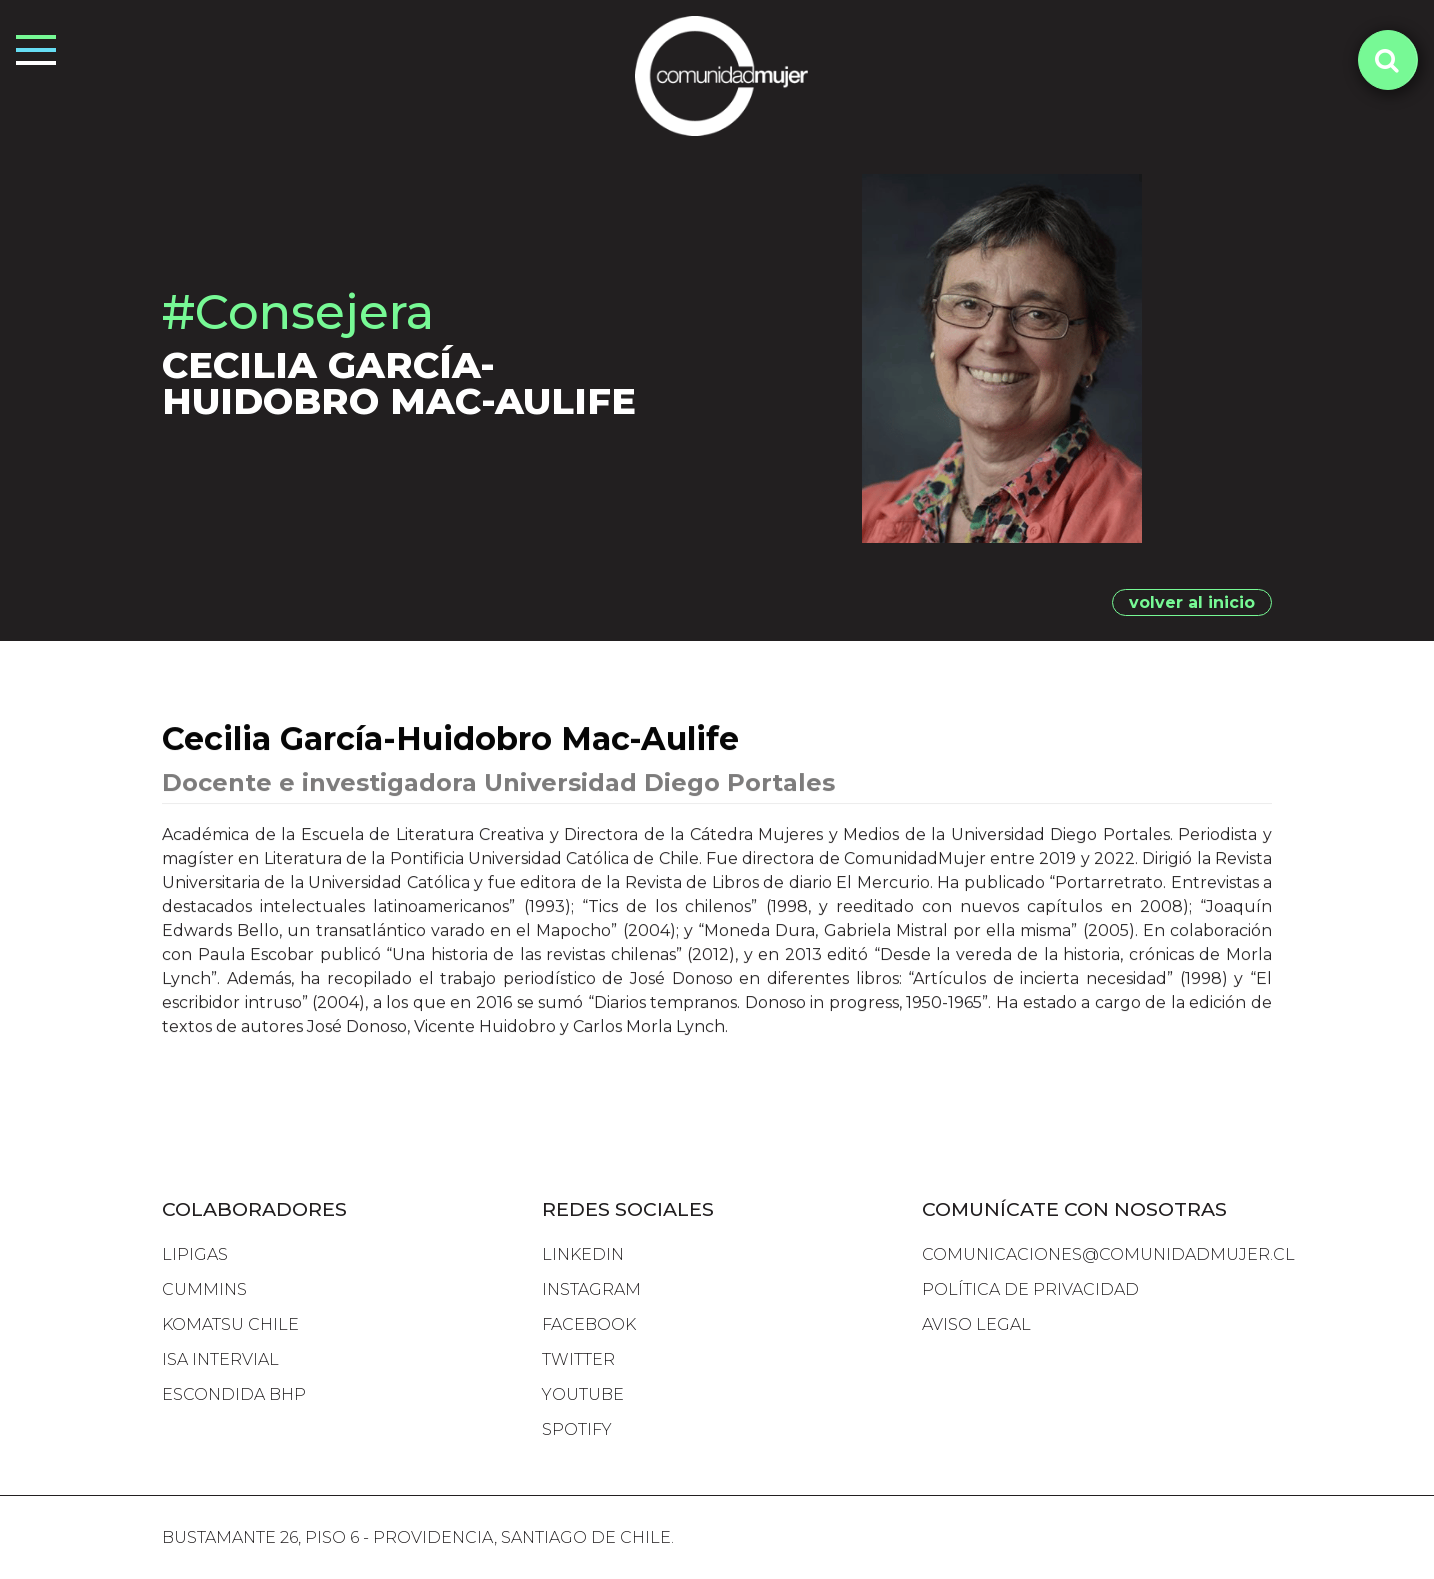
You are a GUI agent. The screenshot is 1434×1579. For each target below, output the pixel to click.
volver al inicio (1192, 602)
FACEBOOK (589, 1324)
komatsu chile (230, 1324)
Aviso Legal (976, 1324)
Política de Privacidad (1030, 1289)
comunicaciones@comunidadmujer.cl (1108, 1254)
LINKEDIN (583, 1254)
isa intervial (220, 1359)
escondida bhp (234, 1394)
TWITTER (578, 1359)
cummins (204, 1289)
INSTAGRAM (591, 1289)
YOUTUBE (583, 1394)
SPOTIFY (577, 1429)
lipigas (195, 1254)
